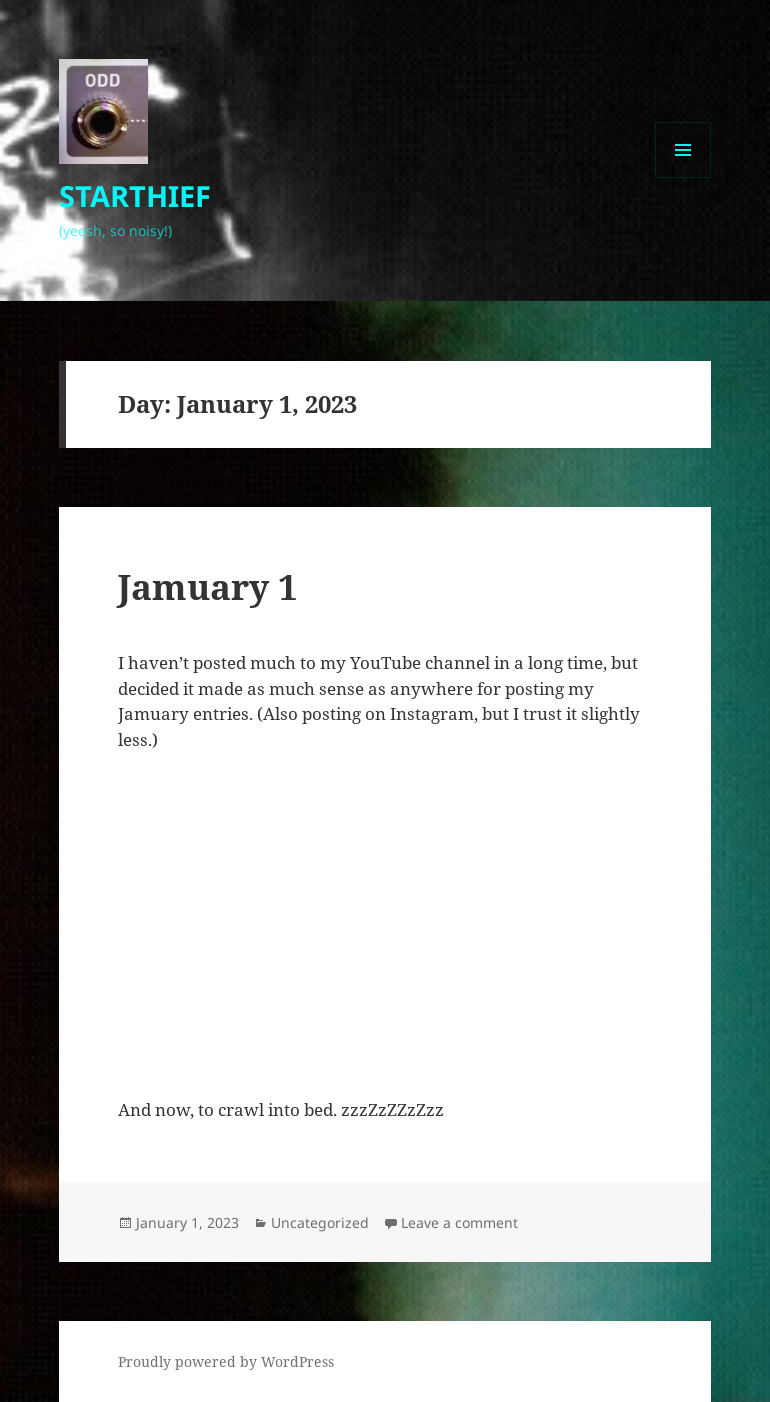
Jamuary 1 (208, 586)
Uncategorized (320, 1222)
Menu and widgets (683, 177)
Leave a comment (459, 1222)
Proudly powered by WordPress (226, 1361)
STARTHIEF (135, 195)
